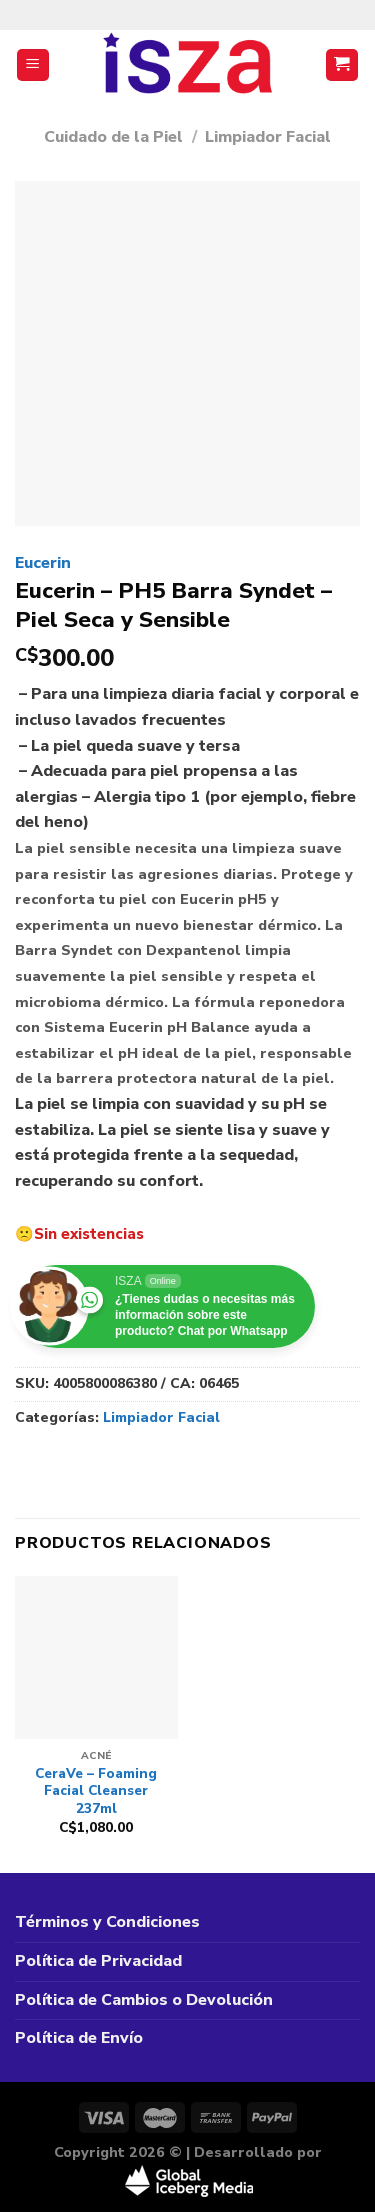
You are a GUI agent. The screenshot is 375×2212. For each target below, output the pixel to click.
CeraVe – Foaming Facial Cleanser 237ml (96, 1791)
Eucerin (43, 563)
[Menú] (33, 65)
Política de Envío (79, 2038)
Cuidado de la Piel (113, 137)
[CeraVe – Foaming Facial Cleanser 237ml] (96, 1657)
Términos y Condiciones (107, 1922)
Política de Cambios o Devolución (144, 2000)
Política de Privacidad (98, 1961)
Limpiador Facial (268, 137)
